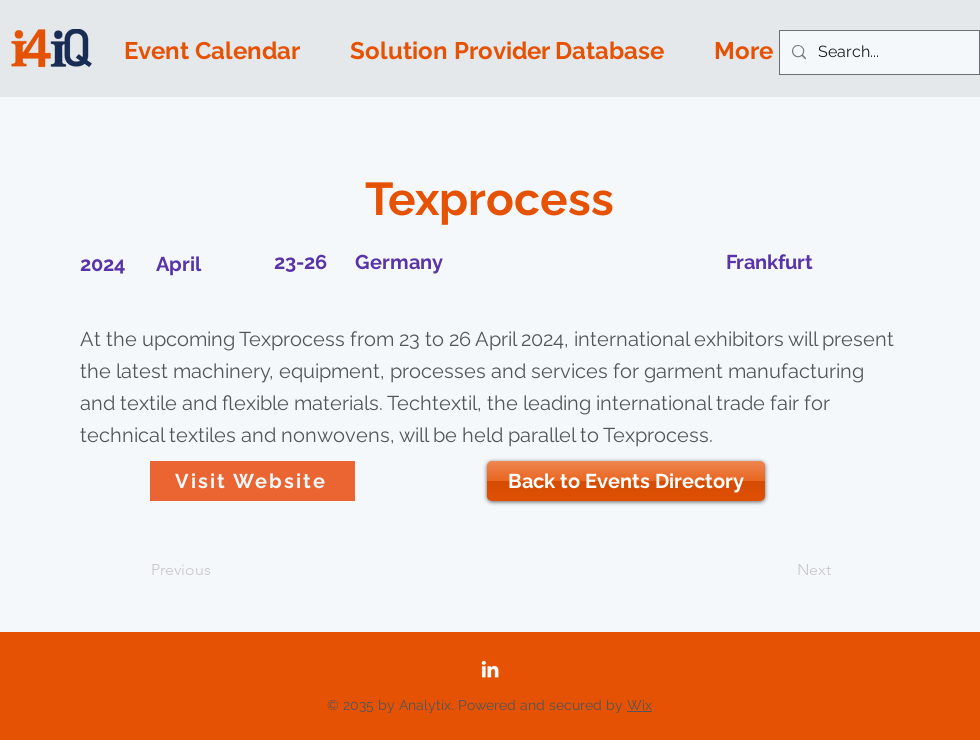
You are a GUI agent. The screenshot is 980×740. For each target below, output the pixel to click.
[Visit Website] (252, 481)
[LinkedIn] (490, 669)
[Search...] (877, 52)
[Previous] (217, 570)
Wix (639, 705)
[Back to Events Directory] (626, 481)
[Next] (781, 570)
